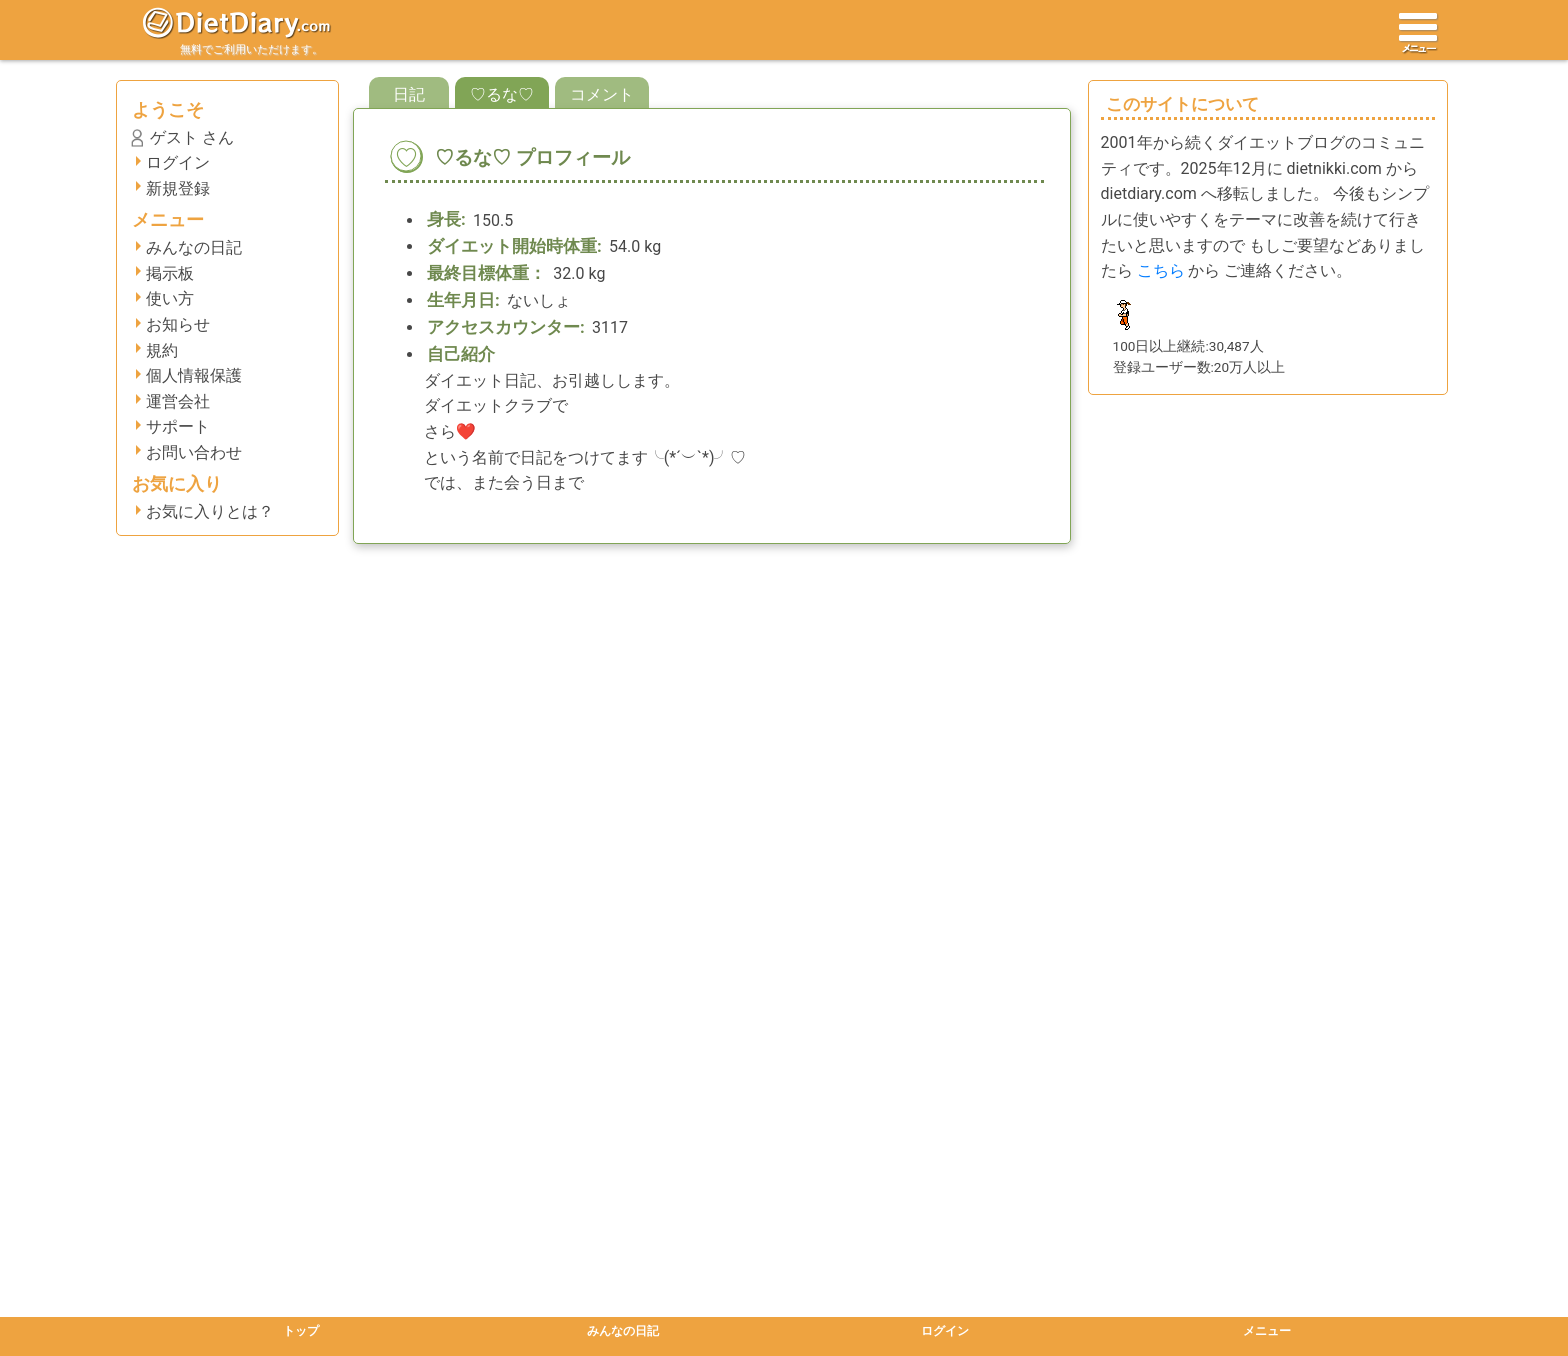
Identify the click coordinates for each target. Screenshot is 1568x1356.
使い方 (170, 298)
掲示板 (170, 273)
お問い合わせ (194, 452)
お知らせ (178, 324)
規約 (162, 350)
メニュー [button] (1267, 1331)
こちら (1161, 270)
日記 (409, 94)
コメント (602, 94)
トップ (301, 1331)
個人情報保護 (194, 375)
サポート (178, 426)
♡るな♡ (502, 94)
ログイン (178, 162)
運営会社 (178, 401)
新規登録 (178, 188)
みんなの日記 (194, 247)
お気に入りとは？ (210, 511)
